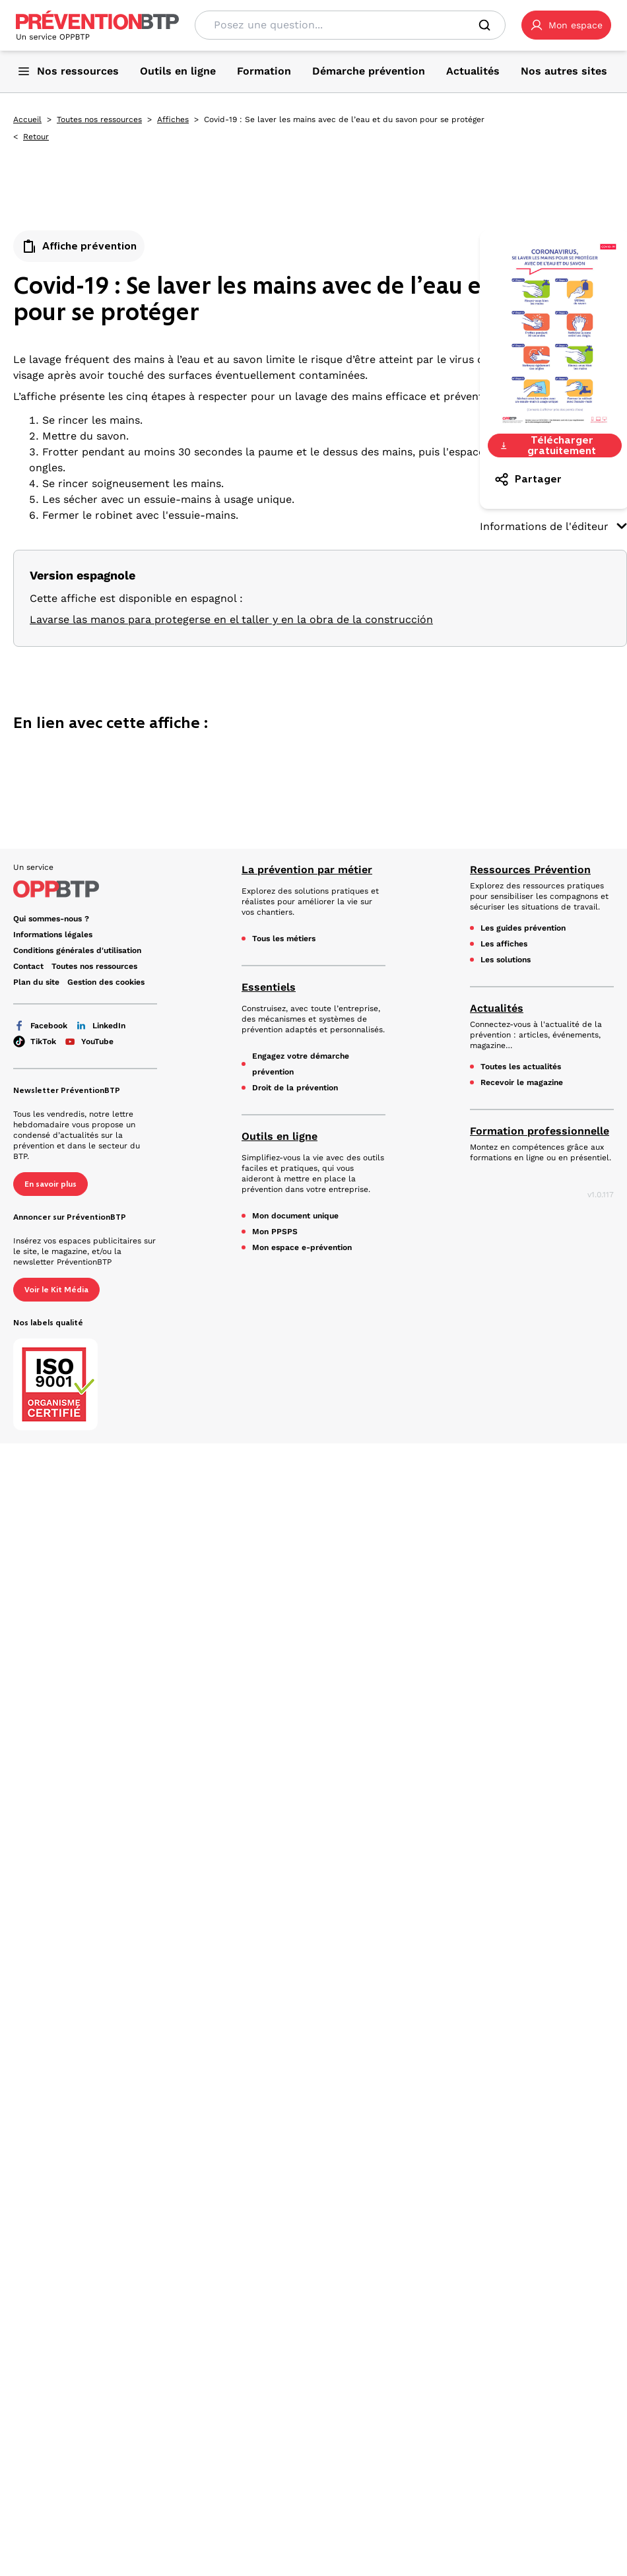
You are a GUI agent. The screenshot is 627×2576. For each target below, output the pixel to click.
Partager (528, 479)
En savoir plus (50, 1184)
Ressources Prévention (530, 869)
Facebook (40, 1026)
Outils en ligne (279, 1136)
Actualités (496, 1008)
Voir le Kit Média (56, 1290)
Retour (36, 137)
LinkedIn (100, 1026)
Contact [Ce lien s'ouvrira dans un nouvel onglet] (28, 966)
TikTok (34, 1041)
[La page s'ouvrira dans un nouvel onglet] (566, 25)
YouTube (89, 1041)
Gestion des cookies (106, 982)
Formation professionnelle (539, 1131)
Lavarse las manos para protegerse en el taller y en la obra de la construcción (231, 619)
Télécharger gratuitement (548, 445)
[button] (566, 25)
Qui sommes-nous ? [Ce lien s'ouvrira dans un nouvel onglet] (51, 918)
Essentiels (269, 987)
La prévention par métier (307, 869)
